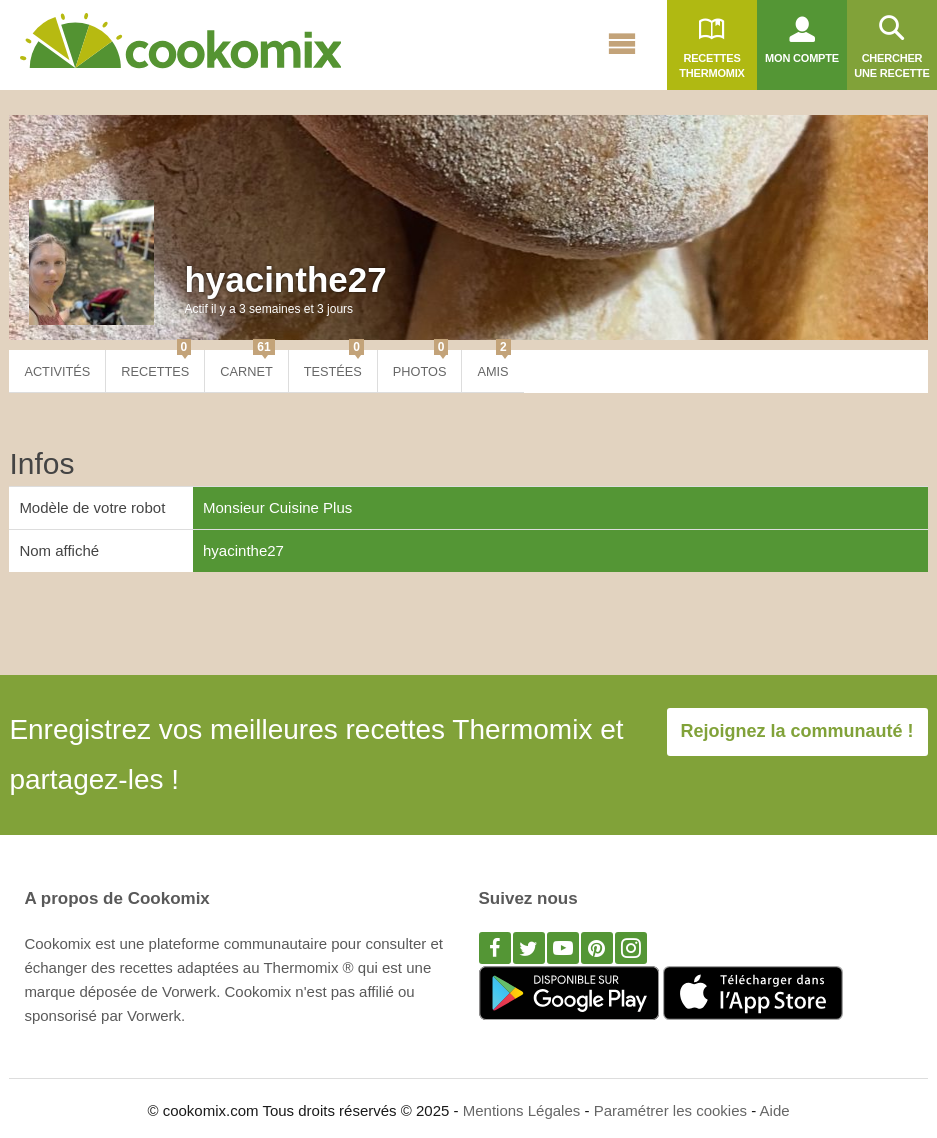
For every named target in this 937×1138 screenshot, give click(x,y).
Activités (57, 371)
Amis (493, 364)
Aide (775, 1110)
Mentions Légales (522, 1110)
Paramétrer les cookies (670, 1110)
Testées (334, 364)
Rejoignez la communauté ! (797, 731)
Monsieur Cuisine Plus (277, 507)
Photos (421, 364)
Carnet (247, 364)
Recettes (156, 364)
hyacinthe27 (285, 279)
